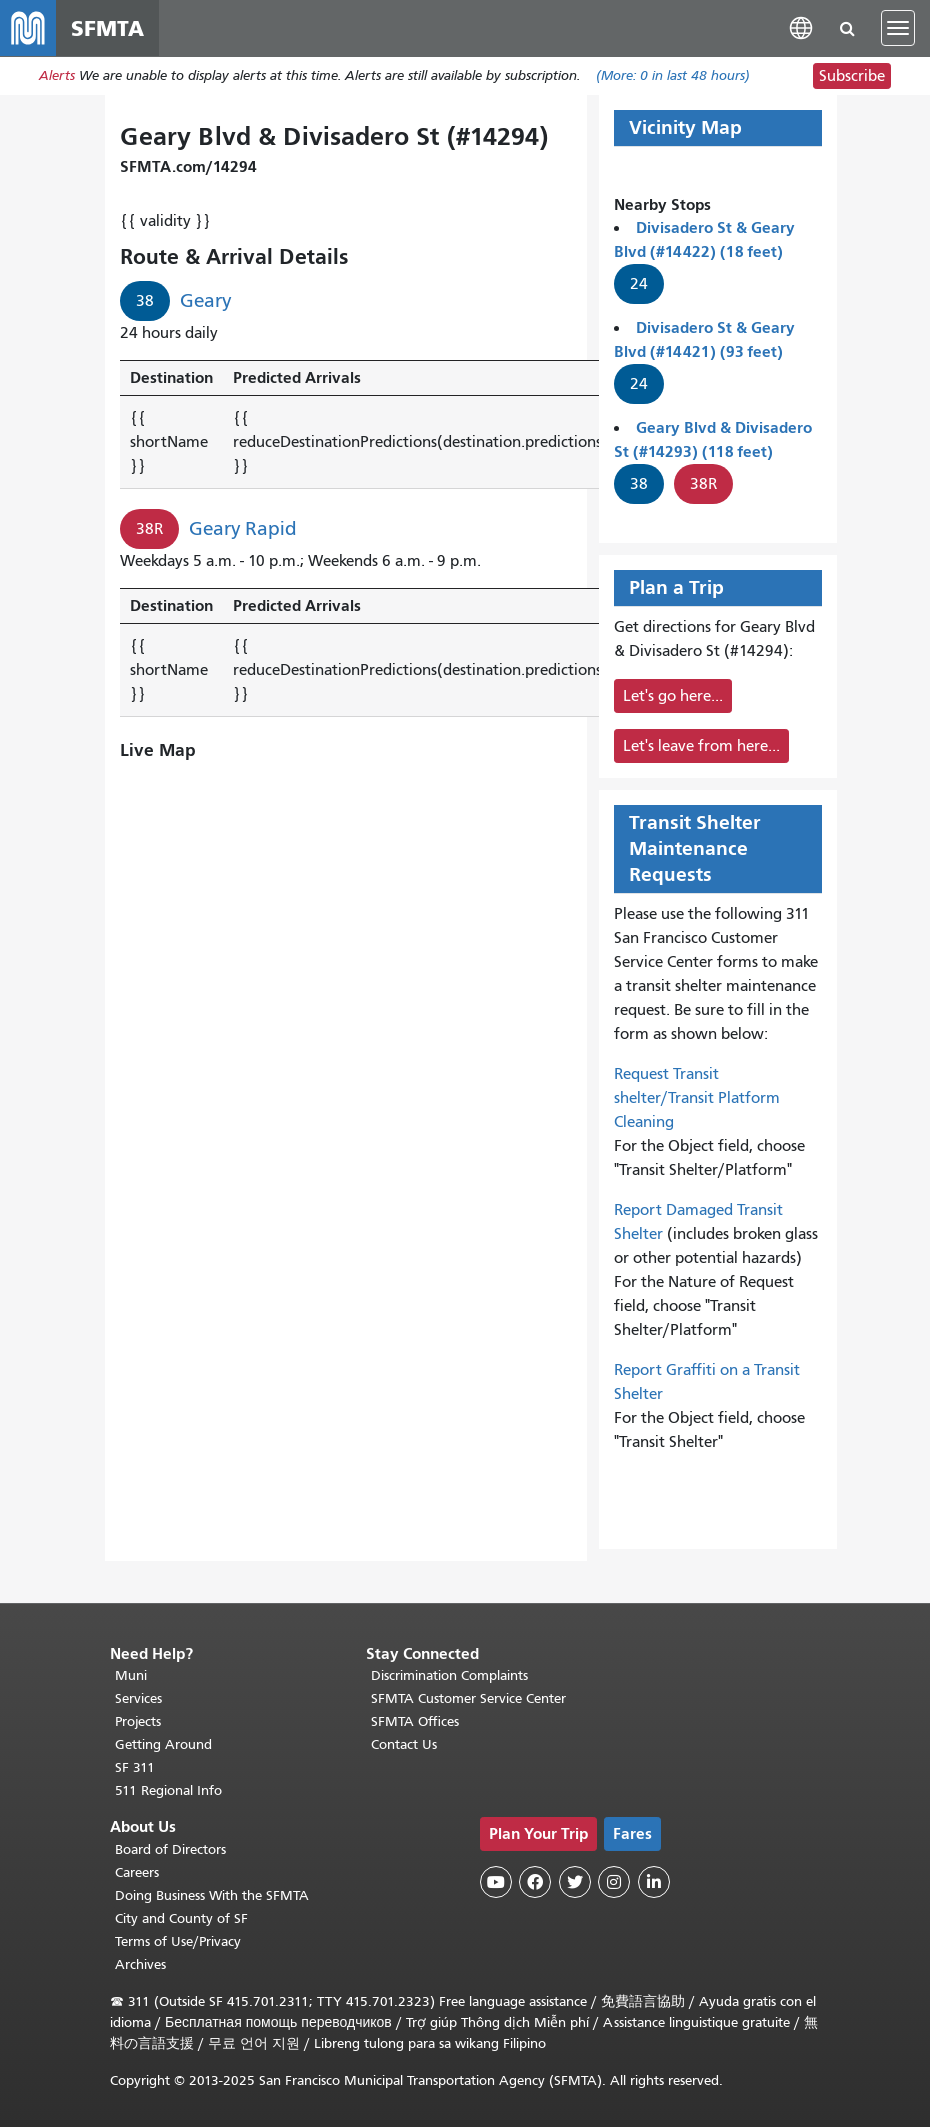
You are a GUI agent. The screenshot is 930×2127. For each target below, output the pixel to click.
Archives (140, 1964)
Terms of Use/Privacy (178, 1941)
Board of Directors (170, 1849)
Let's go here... (673, 696)
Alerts (57, 76)
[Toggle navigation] (898, 28)
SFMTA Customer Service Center (468, 1699)
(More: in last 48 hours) (673, 76)
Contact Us (404, 1745)
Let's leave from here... (701, 746)
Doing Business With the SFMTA (212, 1895)
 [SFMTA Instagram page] (614, 1883)
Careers (137, 1872)
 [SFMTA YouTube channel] (496, 1883)
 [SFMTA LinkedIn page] (654, 1883)
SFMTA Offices (415, 1722)
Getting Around (163, 1745)
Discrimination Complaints (449, 1676)
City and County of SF (181, 1918)
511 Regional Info (168, 1791)
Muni (131, 1676)
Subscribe (852, 76)
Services (138, 1699)
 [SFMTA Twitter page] (575, 1883)
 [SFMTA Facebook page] (535, 1883)
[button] (801, 27)
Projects (138, 1722)
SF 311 (135, 1768)
